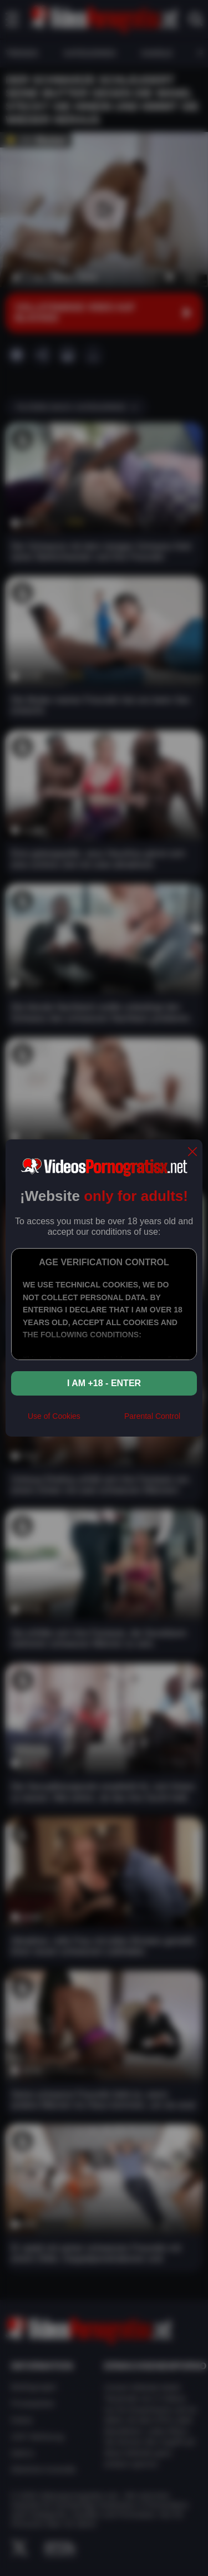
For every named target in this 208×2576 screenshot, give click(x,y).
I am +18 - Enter (104, 1383)
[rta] (102, 1420)
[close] (192, 1152)
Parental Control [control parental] (152, 1416)
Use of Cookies (54, 1416)
